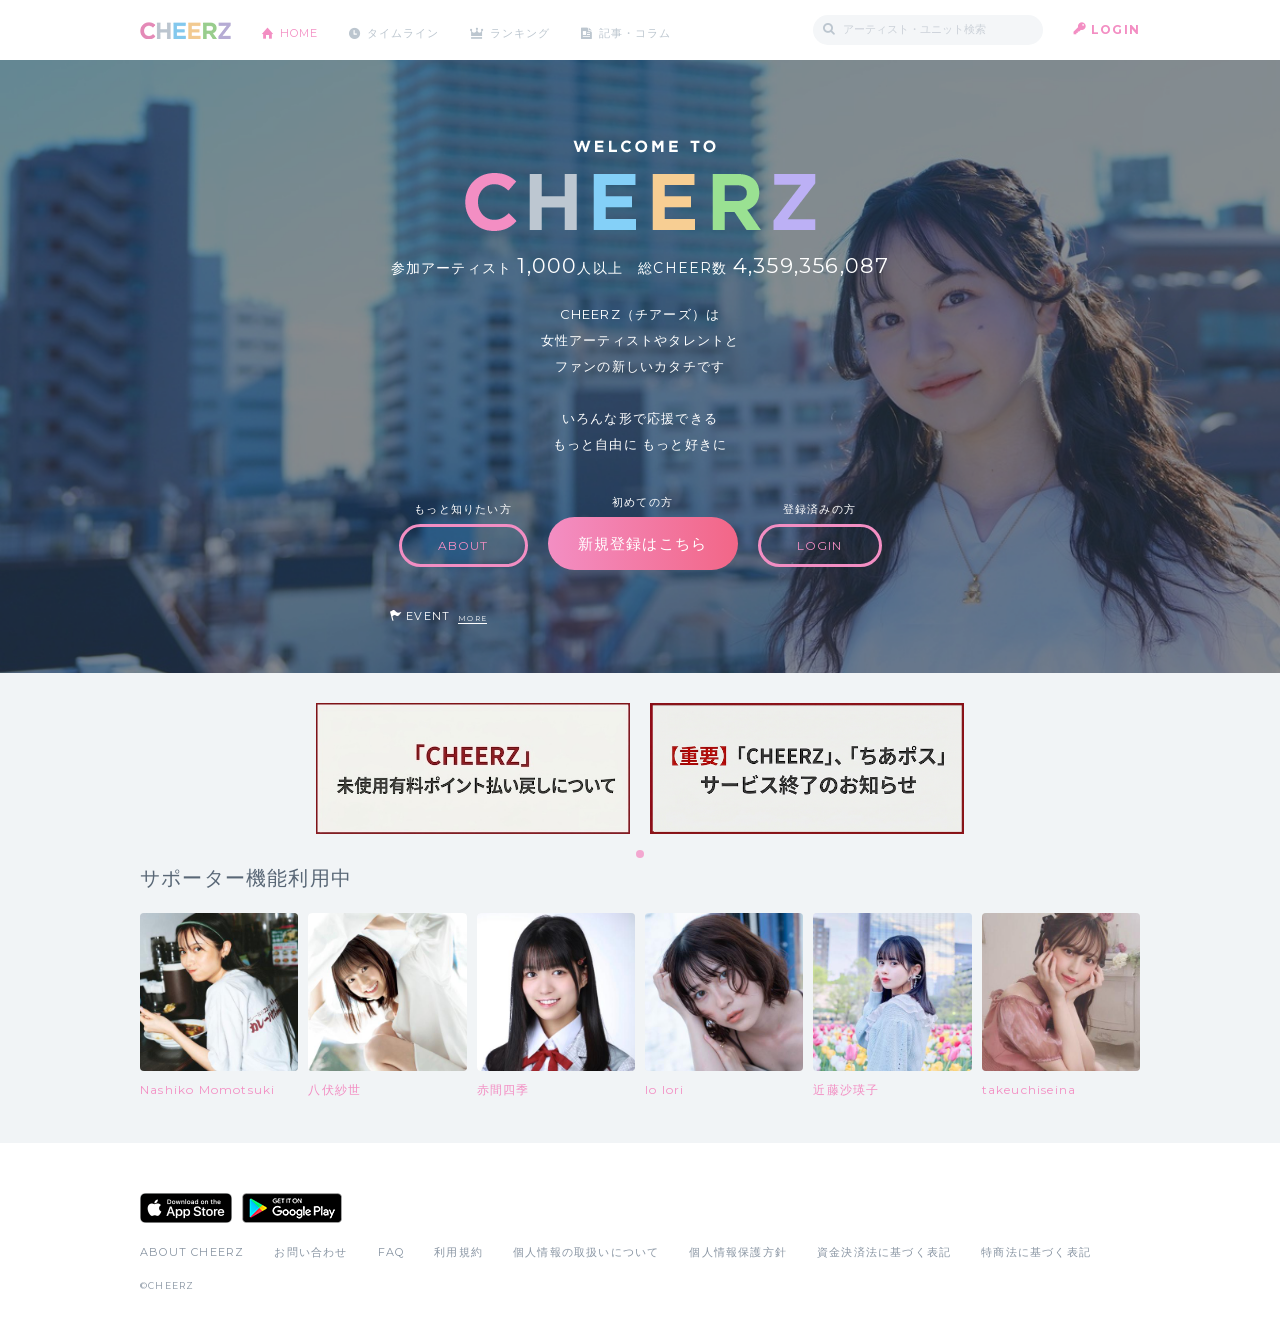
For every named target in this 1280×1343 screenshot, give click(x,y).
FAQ (391, 1252)
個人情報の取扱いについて (586, 1252)
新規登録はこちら (643, 543)
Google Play (292, 1208)
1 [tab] (641, 855)
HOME (303, 29)
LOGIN (1115, 29)
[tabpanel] (473, 768)
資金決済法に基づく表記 (884, 1252)
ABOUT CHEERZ (192, 1252)
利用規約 (458, 1252)
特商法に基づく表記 (1036, 1252)
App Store (186, 1208)
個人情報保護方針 (738, 1252)
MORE (472, 618)
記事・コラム (662, 29)
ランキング (541, 29)
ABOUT (463, 545)
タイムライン (414, 29)
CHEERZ (185, 30)
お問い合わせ (310, 1252)
